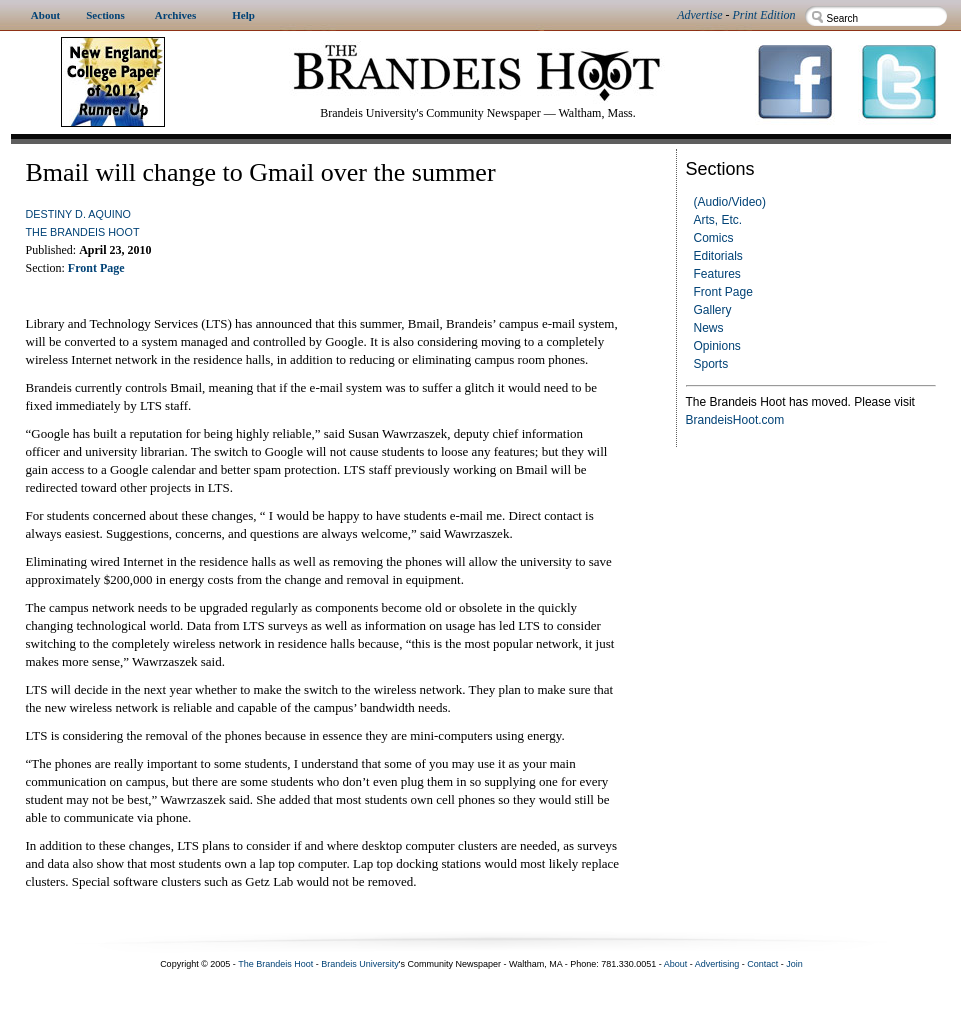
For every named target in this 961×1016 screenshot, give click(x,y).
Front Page (723, 292)
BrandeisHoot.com (735, 420)
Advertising (717, 964)
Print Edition (764, 15)
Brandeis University (360, 964)
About (676, 964)
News (709, 328)
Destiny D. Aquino (78, 214)
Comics (714, 238)
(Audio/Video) (730, 202)
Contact (762, 964)
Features (717, 274)
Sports (711, 364)
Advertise (699, 15)
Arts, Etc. (718, 220)
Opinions (717, 346)
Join (794, 964)
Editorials (718, 256)
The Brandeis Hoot (83, 232)
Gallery (713, 310)
